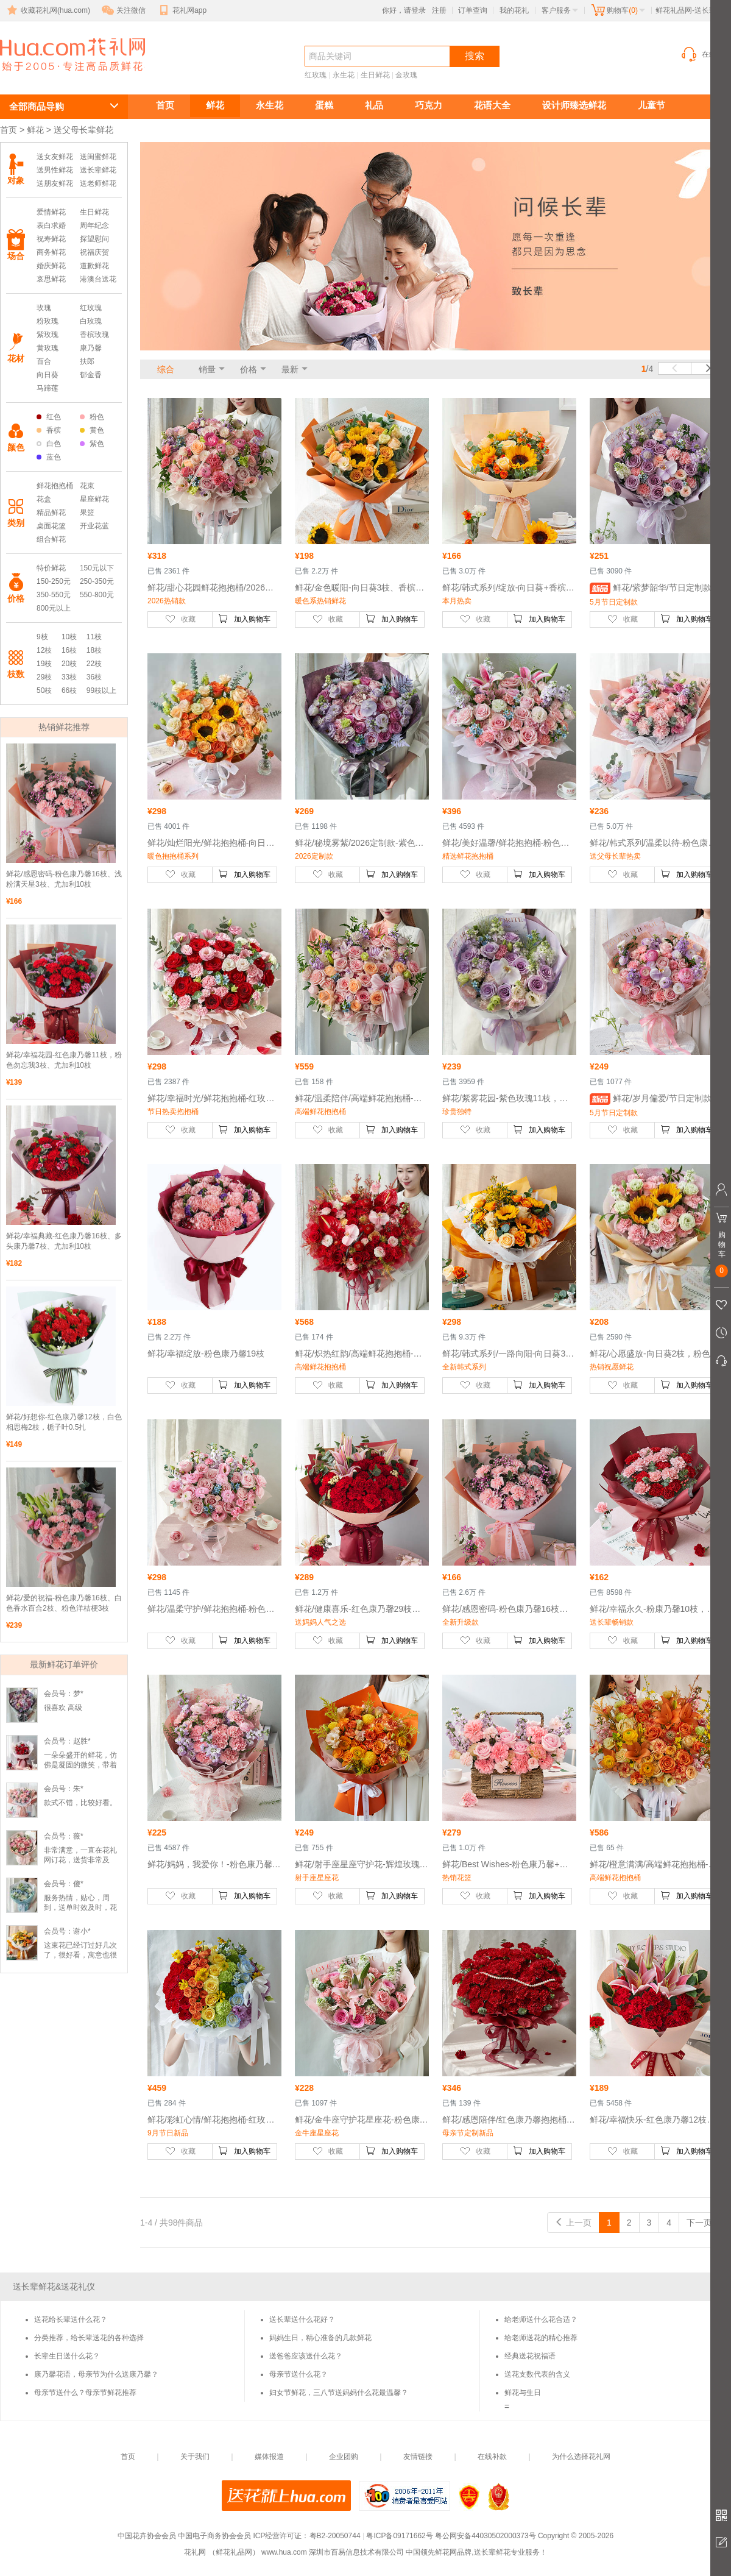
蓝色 (49, 457)
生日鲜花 (375, 75)
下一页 (705, 2222)
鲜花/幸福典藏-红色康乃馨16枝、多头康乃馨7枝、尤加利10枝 (64, 1241)
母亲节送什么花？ (298, 2374)
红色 (49, 417)
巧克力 (428, 105)
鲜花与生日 (522, 2392)
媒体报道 (269, 2456)
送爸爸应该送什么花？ (305, 2356)
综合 (165, 369)
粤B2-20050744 (335, 2536)
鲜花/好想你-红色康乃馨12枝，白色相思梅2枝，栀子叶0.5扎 (64, 1422)
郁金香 (91, 375)
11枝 (94, 637)
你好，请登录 (404, 10)
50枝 (44, 690)
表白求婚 (51, 225)
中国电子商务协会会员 (214, 2536)
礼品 (374, 105)
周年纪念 (94, 225)
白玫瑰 (91, 321)
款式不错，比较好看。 (80, 1802)
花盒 (44, 499)
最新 (289, 369)
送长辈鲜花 (98, 170)
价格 (248, 369)
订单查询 (472, 10)
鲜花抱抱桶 (55, 485)
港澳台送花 (98, 279)
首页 (165, 105)
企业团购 (343, 2456)
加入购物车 (244, 618)
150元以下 (97, 568)
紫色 (92, 443)
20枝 (69, 663)
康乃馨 (91, 348)
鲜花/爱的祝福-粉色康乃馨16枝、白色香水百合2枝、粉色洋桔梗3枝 (64, 1603)
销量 (207, 369)
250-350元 (97, 581)
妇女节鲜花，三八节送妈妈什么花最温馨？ (338, 2392)
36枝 (94, 677)
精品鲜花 (51, 512)
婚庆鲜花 (51, 265)
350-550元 (54, 595)
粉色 (92, 417)
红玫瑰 (316, 75)
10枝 (69, 637)
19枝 (44, 663)
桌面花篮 (51, 526)
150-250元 (54, 581)
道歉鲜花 (94, 265)
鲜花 (215, 105)
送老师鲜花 (98, 183)
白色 (49, 443)
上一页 (573, 2222)
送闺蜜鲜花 (98, 156)
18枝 (94, 650)
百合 (44, 361)
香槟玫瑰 (94, 334)
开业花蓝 (94, 526)
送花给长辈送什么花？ (70, 2319)
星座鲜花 (94, 499)
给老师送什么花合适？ (540, 2319)
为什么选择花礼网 (581, 2456)
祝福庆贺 (94, 252)
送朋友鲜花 (55, 183)
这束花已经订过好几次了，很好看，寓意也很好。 (80, 1955)
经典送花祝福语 (530, 2356)
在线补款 (492, 2456)
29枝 (44, 677)
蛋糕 (324, 105)
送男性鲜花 (55, 170)
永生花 (344, 75)
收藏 (180, 618)
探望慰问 (94, 239)
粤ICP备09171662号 (399, 2536)
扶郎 (87, 361)
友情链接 (418, 2456)
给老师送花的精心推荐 (540, 2337)
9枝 (42, 637)
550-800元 (97, 595)
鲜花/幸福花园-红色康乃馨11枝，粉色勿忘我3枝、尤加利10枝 (64, 1060)
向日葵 (47, 375)
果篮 (87, 512)
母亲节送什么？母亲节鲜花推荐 (85, 2392)
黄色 (92, 430)
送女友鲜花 (55, 156)
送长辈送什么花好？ (302, 2319)
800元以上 (54, 608)
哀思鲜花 (51, 279)
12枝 (44, 650)
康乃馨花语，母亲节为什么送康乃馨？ (96, 2374)
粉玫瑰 (47, 321)
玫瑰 (44, 307)
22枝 (94, 663)
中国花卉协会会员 (147, 2536)
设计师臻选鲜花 (574, 105)
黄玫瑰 (47, 348)
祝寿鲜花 (51, 239)
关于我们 (195, 2456)
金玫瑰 (406, 75)
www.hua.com (284, 2552)
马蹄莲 (47, 388)
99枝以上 (101, 690)
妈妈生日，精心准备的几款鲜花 (320, 2337)
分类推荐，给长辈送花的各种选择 (89, 2337)
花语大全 (492, 105)
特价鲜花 (51, 568)
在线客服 (705, 54)
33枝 (69, 677)
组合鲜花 (51, 539)
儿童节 (651, 105)
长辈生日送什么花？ (67, 2356)
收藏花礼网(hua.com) (47, 10)
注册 (439, 10)
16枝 (69, 650)
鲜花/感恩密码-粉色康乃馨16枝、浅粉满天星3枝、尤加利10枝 (64, 879)
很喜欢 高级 (63, 1707)
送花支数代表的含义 (537, 2374)
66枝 (69, 690)
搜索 (474, 56)
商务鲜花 (51, 252)
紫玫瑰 (47, 334)
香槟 (49, 430)
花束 (87, 485)
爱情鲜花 (51, 212)
